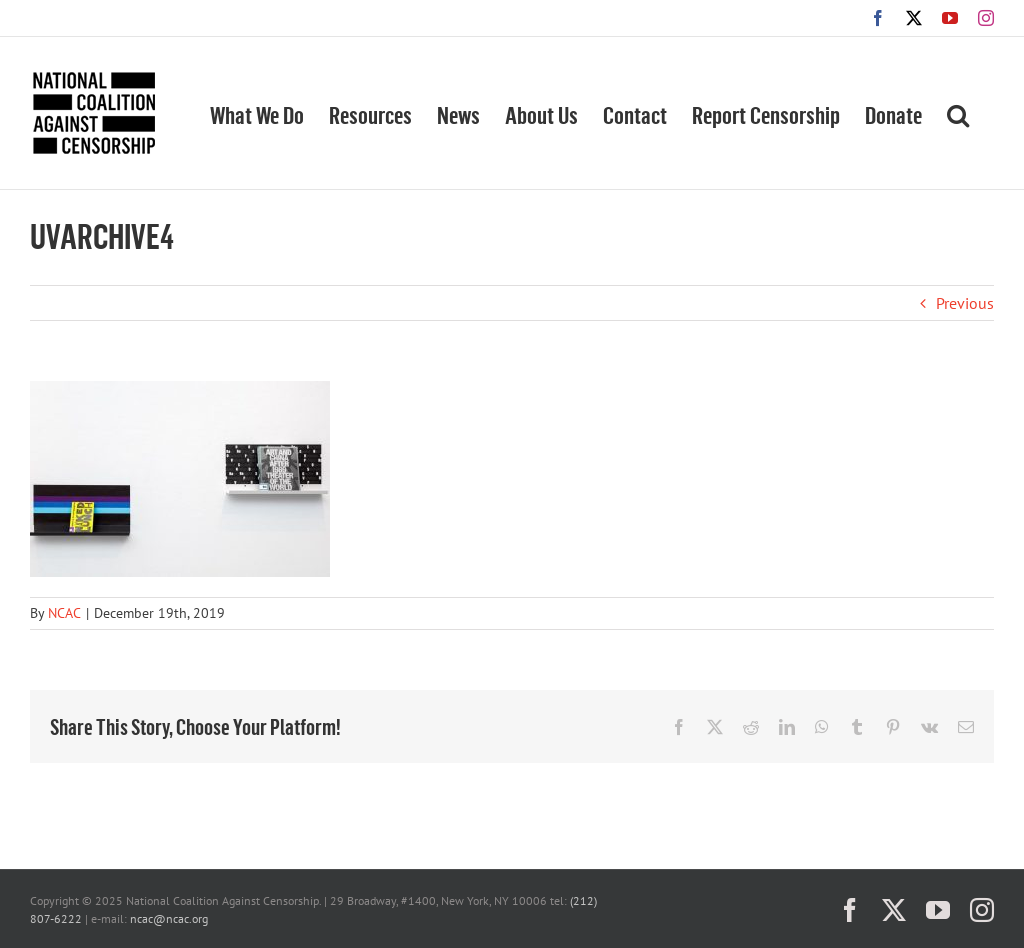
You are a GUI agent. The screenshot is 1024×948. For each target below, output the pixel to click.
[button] (958, 113)
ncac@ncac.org (169, 918)
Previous (965, 303)
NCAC (64, 613)
